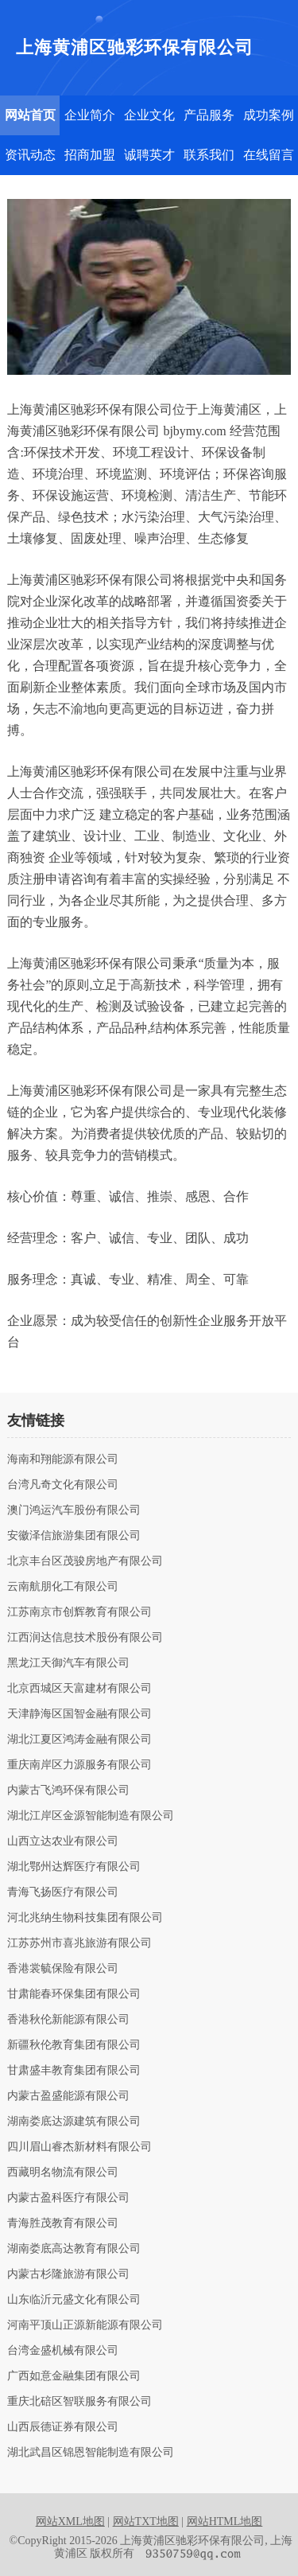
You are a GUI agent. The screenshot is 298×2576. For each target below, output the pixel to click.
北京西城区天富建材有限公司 (79, 1688)
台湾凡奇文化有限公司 (62, 1485)
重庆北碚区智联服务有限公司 (79, 2401)
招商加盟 (89, 155)
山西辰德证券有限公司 (62, 2427)
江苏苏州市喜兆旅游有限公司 (79, 1943)
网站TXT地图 (146, 2521)
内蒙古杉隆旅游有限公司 (68, 2274)
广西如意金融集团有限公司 (74, 2376)
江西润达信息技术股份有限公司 (85, 1637)
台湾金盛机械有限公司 (62, 2350)
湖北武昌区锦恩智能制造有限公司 (90, 2452)
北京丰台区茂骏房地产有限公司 (85, 1561)
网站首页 (30, 115)
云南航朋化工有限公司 (62, 1586)
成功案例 (268, 115)
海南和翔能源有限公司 (62, 1459)
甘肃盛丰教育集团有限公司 (74, 2070)
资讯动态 (30, 155)
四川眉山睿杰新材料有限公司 (79, 2147)
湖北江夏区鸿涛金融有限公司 (79, 1739)
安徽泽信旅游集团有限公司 (74, 1535)
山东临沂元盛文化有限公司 (74, 2299)
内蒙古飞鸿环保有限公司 (68, 1790)
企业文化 (149, 115)
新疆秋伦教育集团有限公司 (74, 2045)
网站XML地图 (70, 2521)
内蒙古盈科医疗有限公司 (68, 2198)
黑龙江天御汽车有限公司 (68, 1663)
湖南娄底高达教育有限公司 (74, 2248)
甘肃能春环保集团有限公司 (74, 1994)
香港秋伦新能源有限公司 (68, 2019)
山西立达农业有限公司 (62, 1841)
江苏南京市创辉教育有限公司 (79, 1612)
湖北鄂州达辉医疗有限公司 (74, 1867)
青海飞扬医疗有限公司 (62, 1892)
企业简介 (89, 115)
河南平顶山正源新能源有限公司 (85, 2325)
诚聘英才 (149, 155)
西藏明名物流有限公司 (62, 2172)
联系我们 (209, 155)
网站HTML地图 (225, 2521)
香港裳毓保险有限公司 (62, 1968)
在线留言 (268, 155)
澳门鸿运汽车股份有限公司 (74, 1510)
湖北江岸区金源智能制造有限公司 (90, 1816)
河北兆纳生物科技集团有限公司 (85, 1917)
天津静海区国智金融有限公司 (79, 1714)
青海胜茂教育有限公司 (62, 2223)
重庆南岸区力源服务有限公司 (79, 1765)
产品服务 (209, 115)
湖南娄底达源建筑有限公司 (74, 2121)
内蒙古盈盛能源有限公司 (68, 2096)
